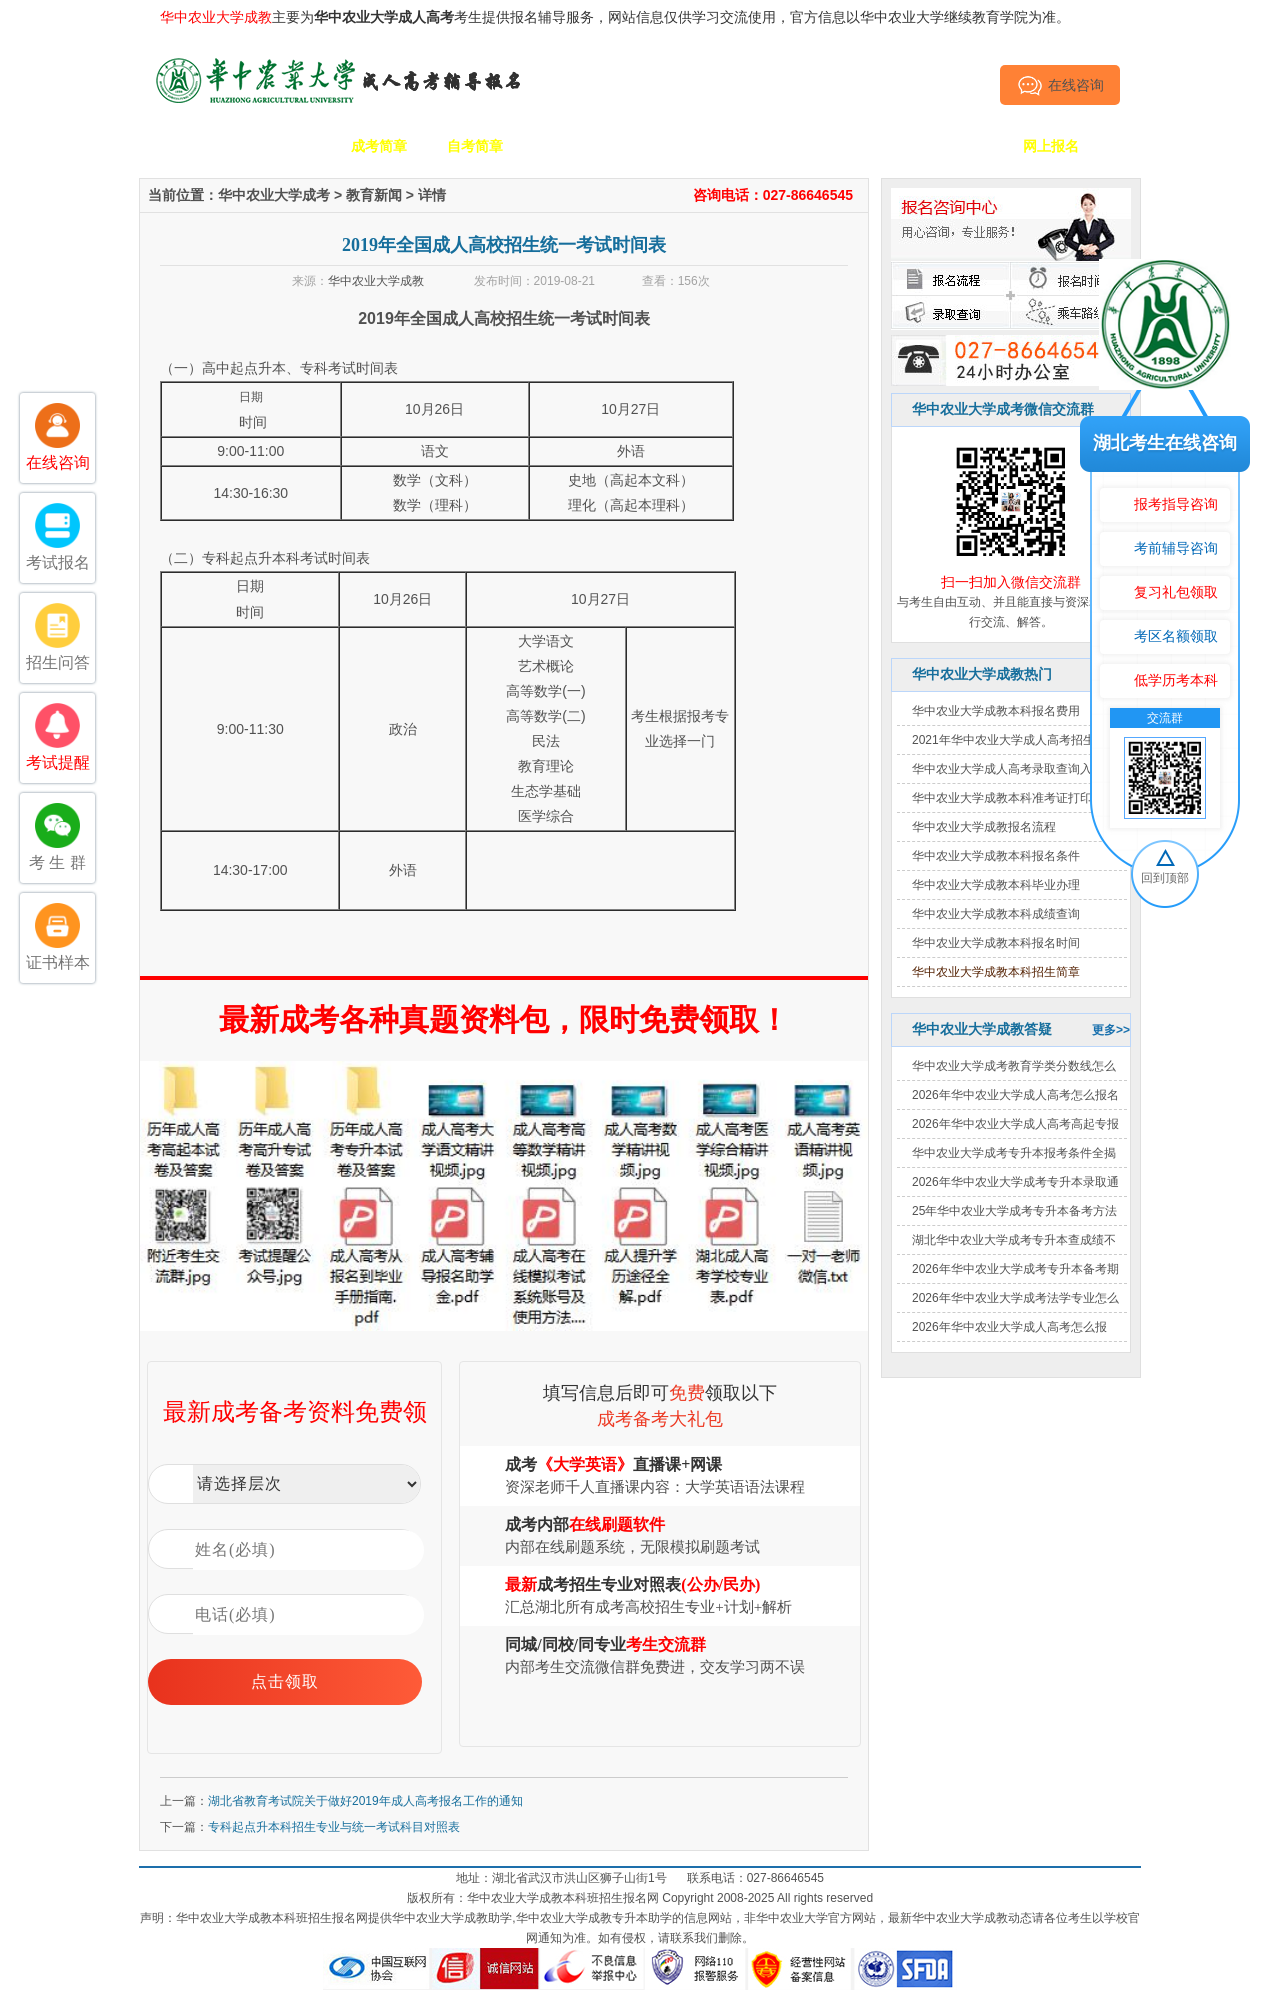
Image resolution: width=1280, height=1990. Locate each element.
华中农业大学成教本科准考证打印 (1002, 798)
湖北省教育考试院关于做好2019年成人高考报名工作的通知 (365, 1801)
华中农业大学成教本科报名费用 (996, 711)
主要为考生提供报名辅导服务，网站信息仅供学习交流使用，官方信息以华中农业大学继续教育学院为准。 (615, 17)
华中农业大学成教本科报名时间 (996, 943)
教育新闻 (374, 195)
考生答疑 (859, 146)
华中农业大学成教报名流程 (984, 827)
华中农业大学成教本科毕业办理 (996, 885)
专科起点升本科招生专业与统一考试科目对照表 (334, 1827)
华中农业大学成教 (376, 281)
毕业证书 (955, 146)
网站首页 (187, 146)
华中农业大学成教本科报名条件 (996, 856)
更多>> (1111, 1030)
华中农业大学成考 (274, 195)
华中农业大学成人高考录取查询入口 (1008, 769)
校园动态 (667, 146)
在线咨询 (1060, 85)
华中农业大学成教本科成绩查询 (996, 914)
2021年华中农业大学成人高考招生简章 (1015, 740)
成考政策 (763, 146)
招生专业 (571, 146)
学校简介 (283, 146)
